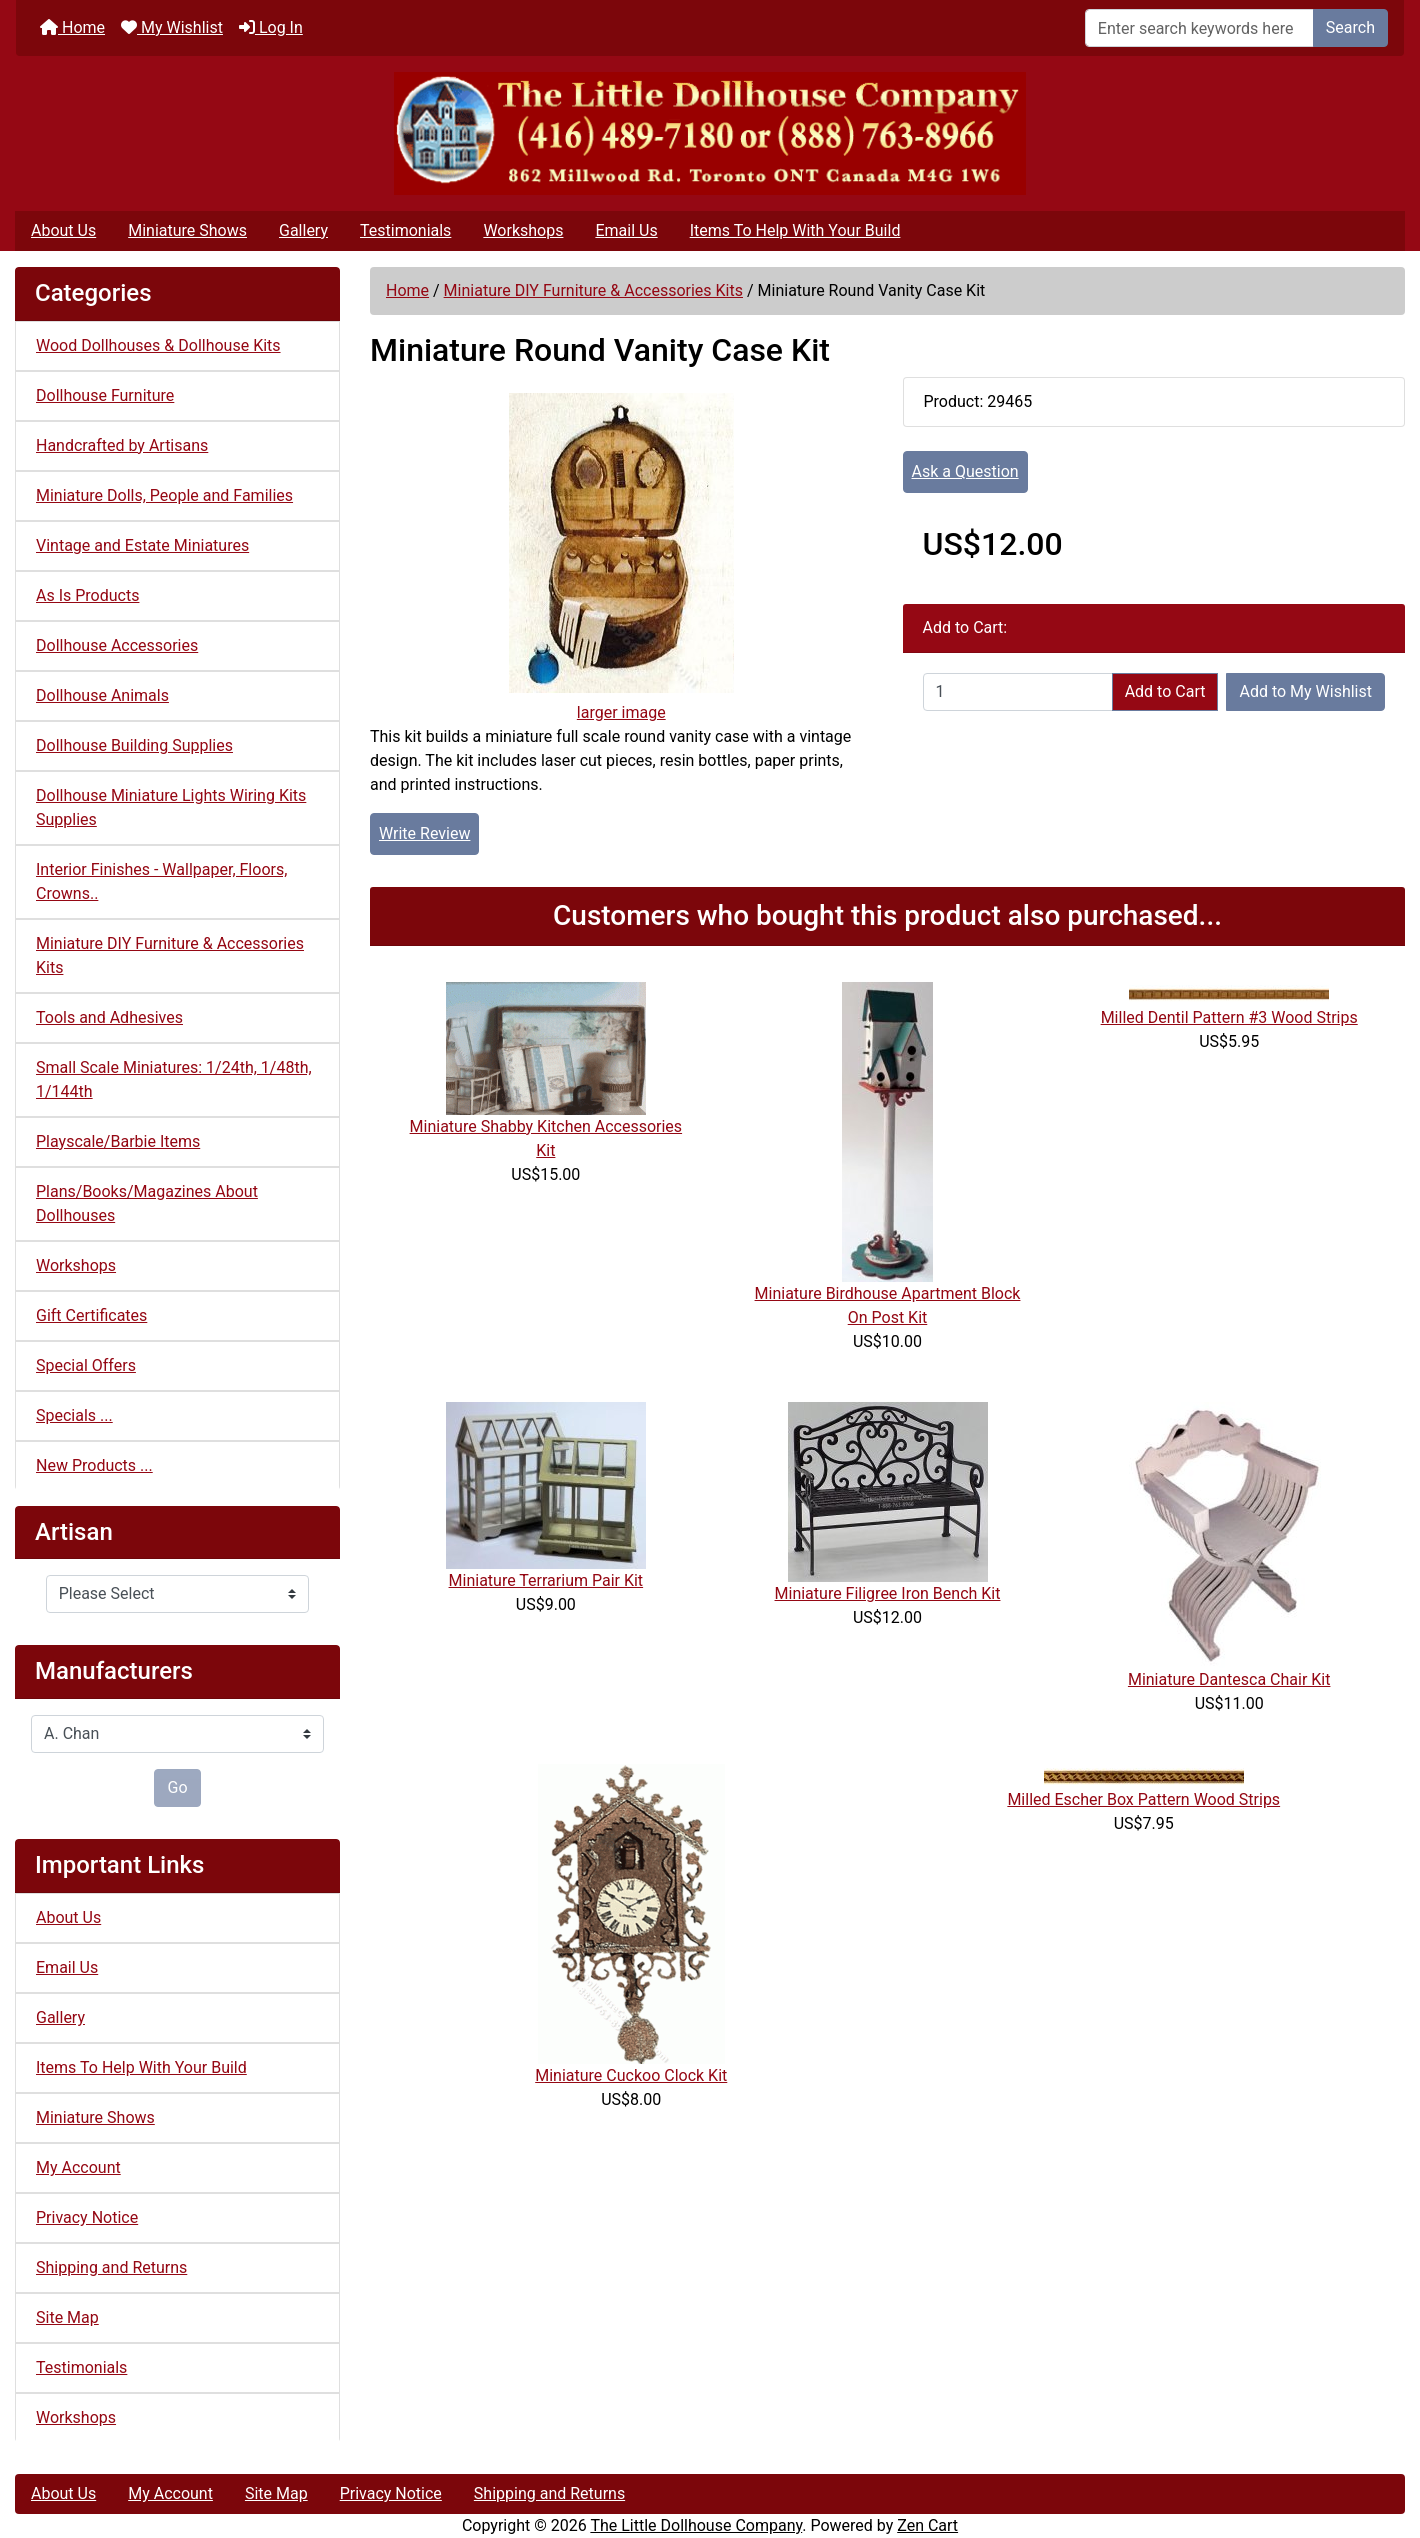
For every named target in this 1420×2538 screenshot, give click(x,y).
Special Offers (86, 1365)
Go (177, 1787)
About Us (63, 230)
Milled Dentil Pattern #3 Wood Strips (1229, 1017)
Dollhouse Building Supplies (134, 745)
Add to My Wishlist (1305, 691)
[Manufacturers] (177, 1734)
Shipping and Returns (111, 2267)
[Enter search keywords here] (1199, 28)
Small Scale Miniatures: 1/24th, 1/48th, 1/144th (174, 1079)
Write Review (424, 833)
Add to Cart (1165, 691)
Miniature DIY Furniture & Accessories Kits (593, 290)
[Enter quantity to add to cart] (1018, 692)
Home (72, 27)
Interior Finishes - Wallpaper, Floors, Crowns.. (161, 881)
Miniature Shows (187, 230)
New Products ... (94, 1465)
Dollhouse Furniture (105, 395)
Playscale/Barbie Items (118, 1141)
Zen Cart (927, 2525)
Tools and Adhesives (109, 1017)
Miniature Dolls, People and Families (164, 495)
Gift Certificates (91, 1315)
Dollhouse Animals (102, 695)
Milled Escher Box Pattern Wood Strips (1143, 1799)
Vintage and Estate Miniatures (142, 545)
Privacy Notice (87, 2217)
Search (1350, 27)
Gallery (303, 230)
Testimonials (405, 230)
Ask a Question (965, 471)
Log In (271, 27)
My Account (78, 2167)
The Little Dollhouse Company (696, 2525)
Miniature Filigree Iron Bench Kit (888, 1593)
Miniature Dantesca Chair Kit (1229, 1679)
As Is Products (87, 595)
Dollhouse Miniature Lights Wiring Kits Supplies (171, 807)
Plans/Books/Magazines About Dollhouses (147, 1203)
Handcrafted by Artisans (122, 445)
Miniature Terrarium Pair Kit (546, 1580)
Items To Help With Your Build (795, 230)
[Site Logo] (710, 133)
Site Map (67, 2317)
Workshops (523, 230)
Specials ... (74, 1415)
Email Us (626, 230)
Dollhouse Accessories (117, 645)
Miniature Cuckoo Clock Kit (631, 2075)
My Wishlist (172, 27)
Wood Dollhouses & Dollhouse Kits (158, 345)
